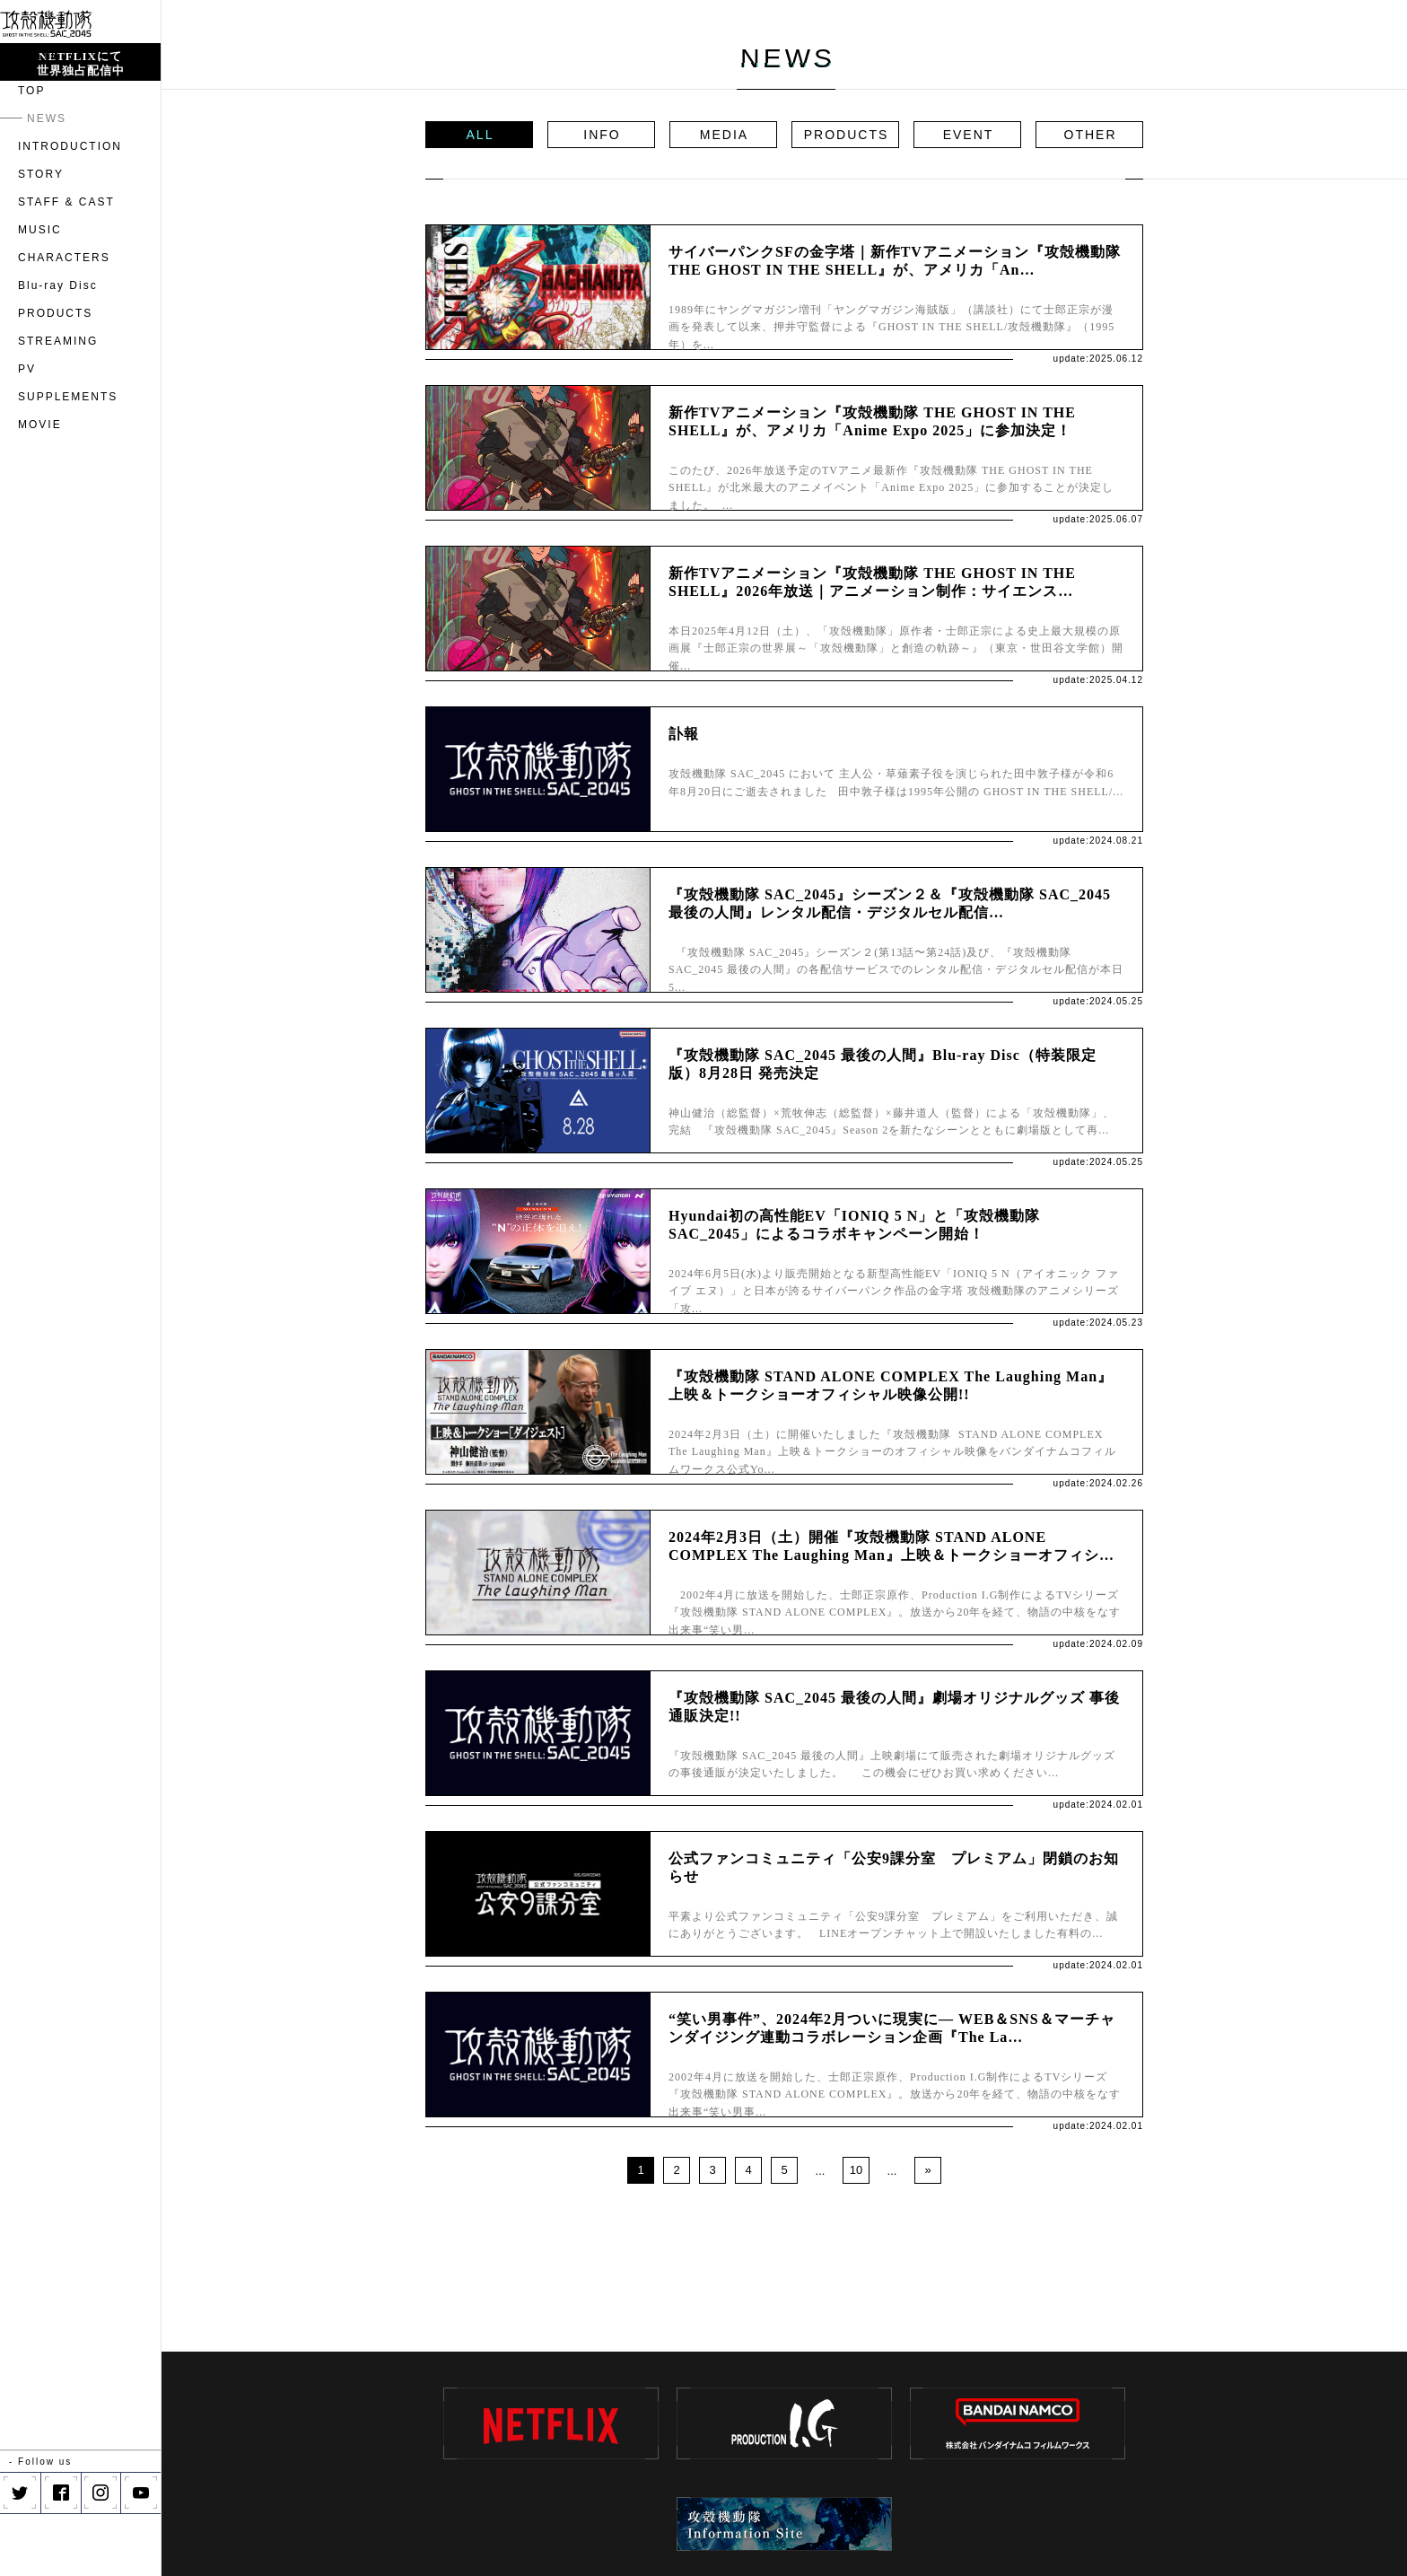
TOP (31, 153)
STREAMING (58, 404)
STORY (41, 237)
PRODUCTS (55, 376)
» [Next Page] (927, 2170)
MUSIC (40, 292)
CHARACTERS (64, 320)
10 (856, 2170)
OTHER (1090, 134)
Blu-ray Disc (58, 348)
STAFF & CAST (66, 264)
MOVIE (40, 487)
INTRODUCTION (70, 209)
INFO (601, 134)
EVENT (968, 134)
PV (27, 431)
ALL (480, 134)
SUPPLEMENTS (68, 459)
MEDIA (724, 134)
